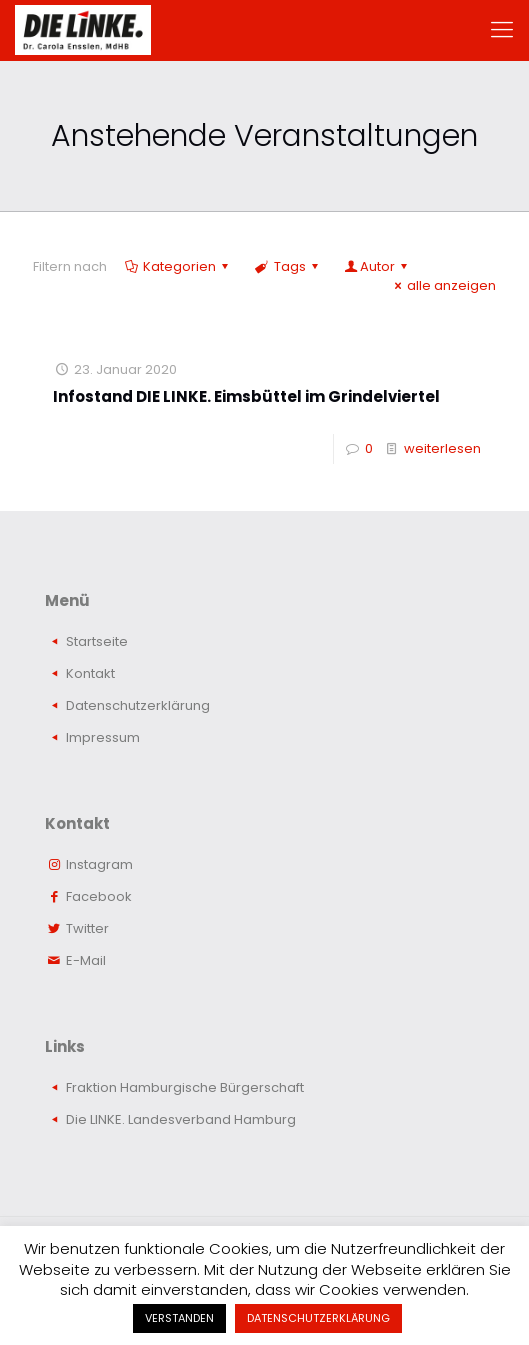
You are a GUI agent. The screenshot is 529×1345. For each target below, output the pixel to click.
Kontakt (90, 673)
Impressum (103, 737)
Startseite (97, 641)
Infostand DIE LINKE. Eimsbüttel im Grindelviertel (246, 396)
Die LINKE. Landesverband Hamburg (181, 1119)
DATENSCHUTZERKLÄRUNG (318, 1318)
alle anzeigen (442, 285)
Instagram (99, 864)
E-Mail (86, 960)
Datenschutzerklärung (138, 705)
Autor (377, 266)
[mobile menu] (502, 30)
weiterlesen (442, 448)
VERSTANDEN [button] (179, 1318)
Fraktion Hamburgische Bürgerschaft (185, 1087)
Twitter (87, 928)
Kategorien (178, 266)
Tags (287, 266)
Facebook (99, 896)
